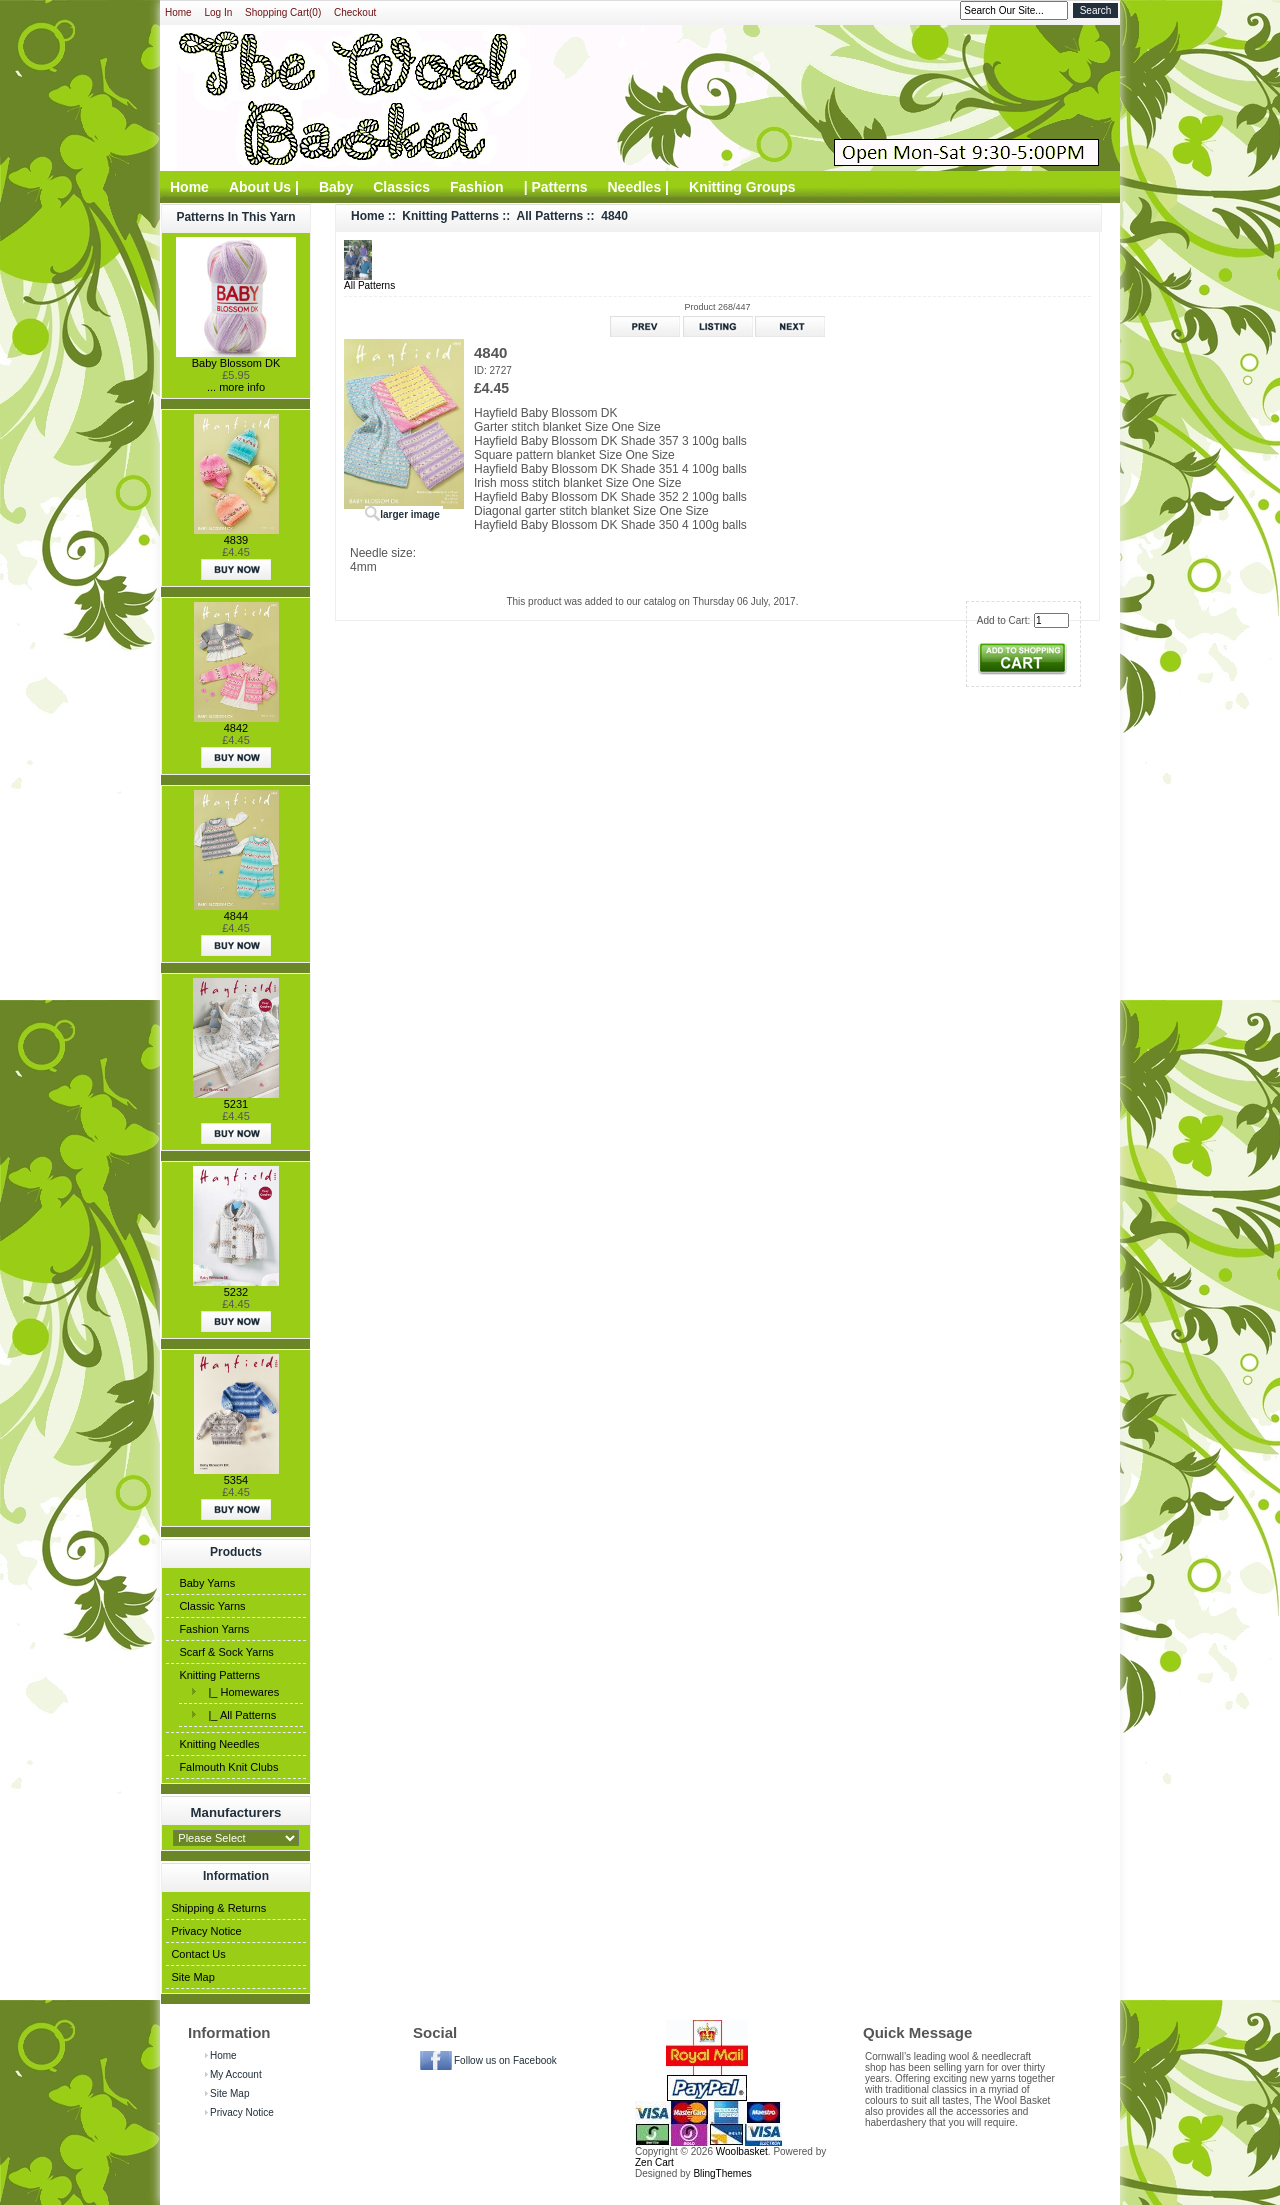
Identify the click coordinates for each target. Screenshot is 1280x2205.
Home (178, 12)
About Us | (264, 187)
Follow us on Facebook (505, 2060)
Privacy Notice (206, 1931)
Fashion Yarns (214, 1629)
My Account (236, 2074)
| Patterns (556, 187)
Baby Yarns (207, 1583)
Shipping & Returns (218, 1908)
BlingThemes (722, 2173)
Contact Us (198, 1954)
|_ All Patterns (239, 1715)
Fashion (477, 187)
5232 (236, 1292)
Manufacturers (236, 1811)
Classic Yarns (212, 1606)
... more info (236, 387)
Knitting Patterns (219, 1675)
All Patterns (550, 216)
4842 (236, 728)
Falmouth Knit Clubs (228, 1767)
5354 (236, 1480)
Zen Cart (654, 2162)
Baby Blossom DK (236, 363)
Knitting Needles (219, 1744)
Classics (401, 187)
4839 (236, 540)
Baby (336, 187)
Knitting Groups (742, 187)
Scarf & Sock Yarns (226, 1652)
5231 (236, 1104)
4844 (236, 916)
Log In (218, 12)
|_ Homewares (240, 1692)
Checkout (355, 12)
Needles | (639, 187)
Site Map (192, 1977)
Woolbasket (742, 2151)
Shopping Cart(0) (283, 12)
